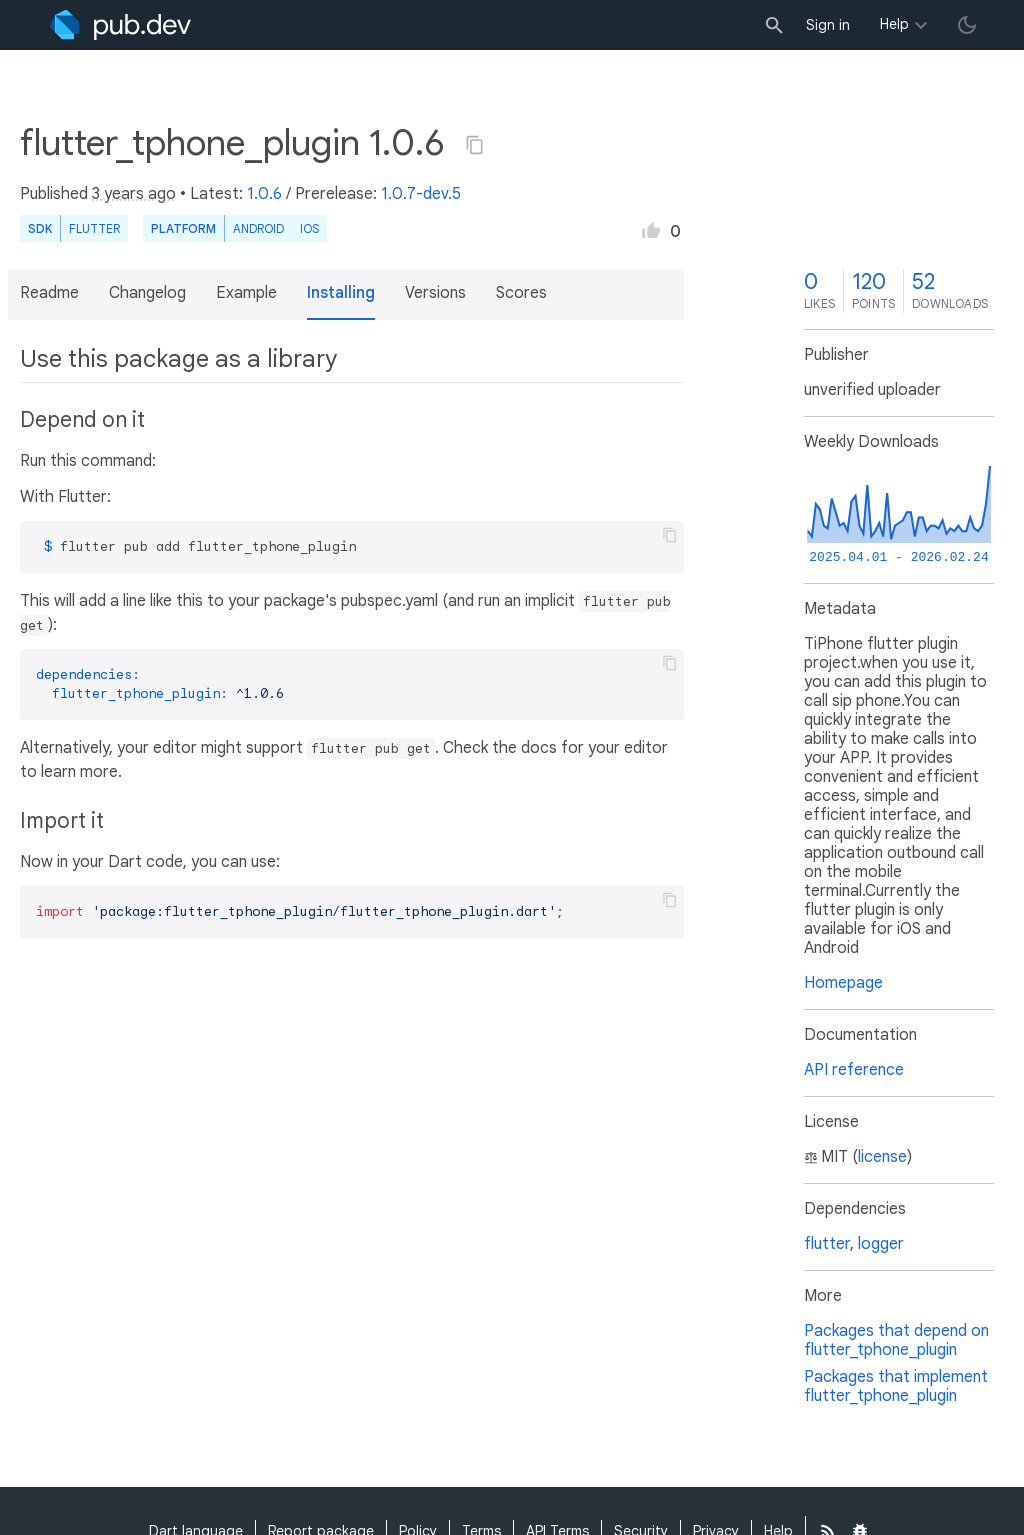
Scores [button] (521, 293)
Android (258, 228)
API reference (854, 1070)
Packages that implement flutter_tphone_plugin (896, 1386)
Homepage (843, 983)
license (882, 1157)
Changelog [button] (147, 293)
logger (881, 1244)
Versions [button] (435, 293)
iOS (309, 228)
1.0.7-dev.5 (421, 194)
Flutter (94, 228)
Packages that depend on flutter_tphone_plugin (896, 1340)
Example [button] (246, 293)
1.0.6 (264, 194)
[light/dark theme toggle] (967, 25)
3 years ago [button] (134, 194)
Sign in (828, 25)
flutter (827, 1244)
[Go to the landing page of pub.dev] (120, 25)
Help (894, 24)
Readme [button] (49, 293)
